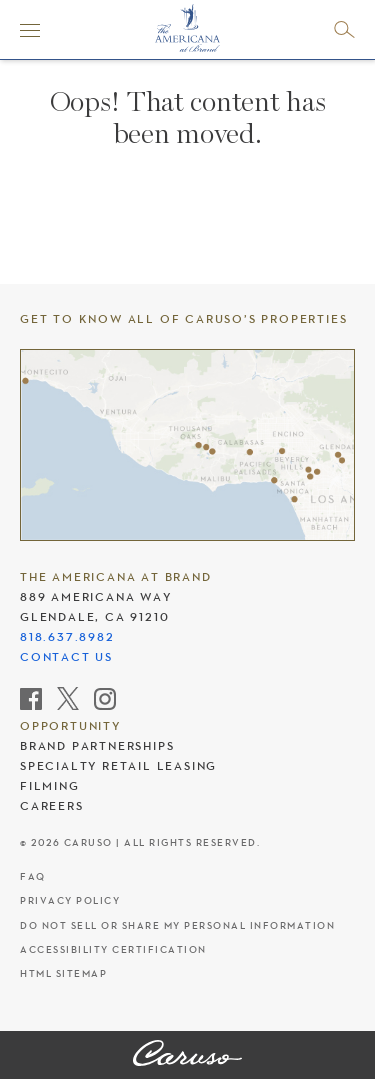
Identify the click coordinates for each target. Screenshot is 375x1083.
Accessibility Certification (113, 949)
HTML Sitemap (63, 973)
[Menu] (30, 30)
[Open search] (344, 29)
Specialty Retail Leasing (118, 766)
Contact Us (66, 657)
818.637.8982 (67, 637)
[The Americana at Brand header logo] (187, 28)
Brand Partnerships (97, 746)
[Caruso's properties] (187, 445)
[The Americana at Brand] (187, 1055)
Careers (52, 806)
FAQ (33, 876)
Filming (50, 786)
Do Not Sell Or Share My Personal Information (177, 925)
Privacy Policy (70, 900)
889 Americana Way (96, 597)
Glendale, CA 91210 (94, 617)
